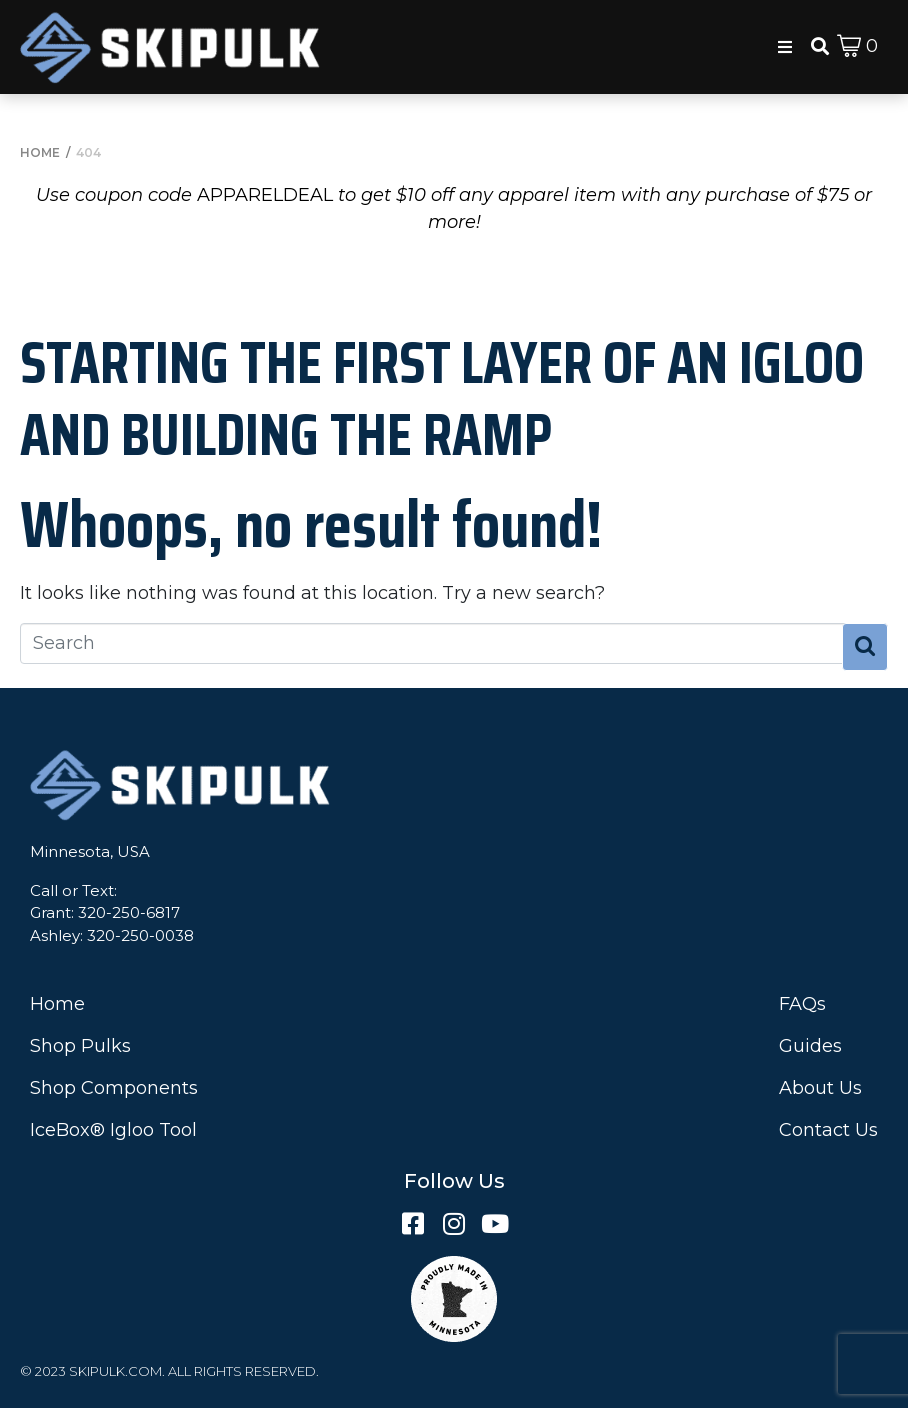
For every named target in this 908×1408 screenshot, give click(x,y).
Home (57, 1004)
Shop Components (114, 1088)
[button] (785, 47)
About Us (820, 1088)
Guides (810, 1046)
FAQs (802, 1004)
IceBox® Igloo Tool (113, 1130)
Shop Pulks (80, 1046)
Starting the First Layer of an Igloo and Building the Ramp (442, 398)
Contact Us (828, 1130)
